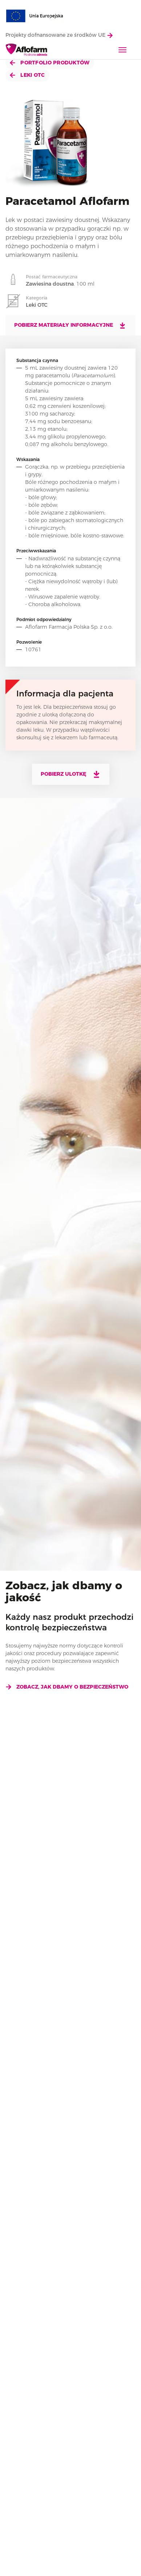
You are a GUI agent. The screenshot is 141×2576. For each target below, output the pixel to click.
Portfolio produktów (50, 62)
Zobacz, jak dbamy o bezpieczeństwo (66, 1686)
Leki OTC (27, 75)
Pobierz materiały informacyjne (70, 325)
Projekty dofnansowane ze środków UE (59, 35)
